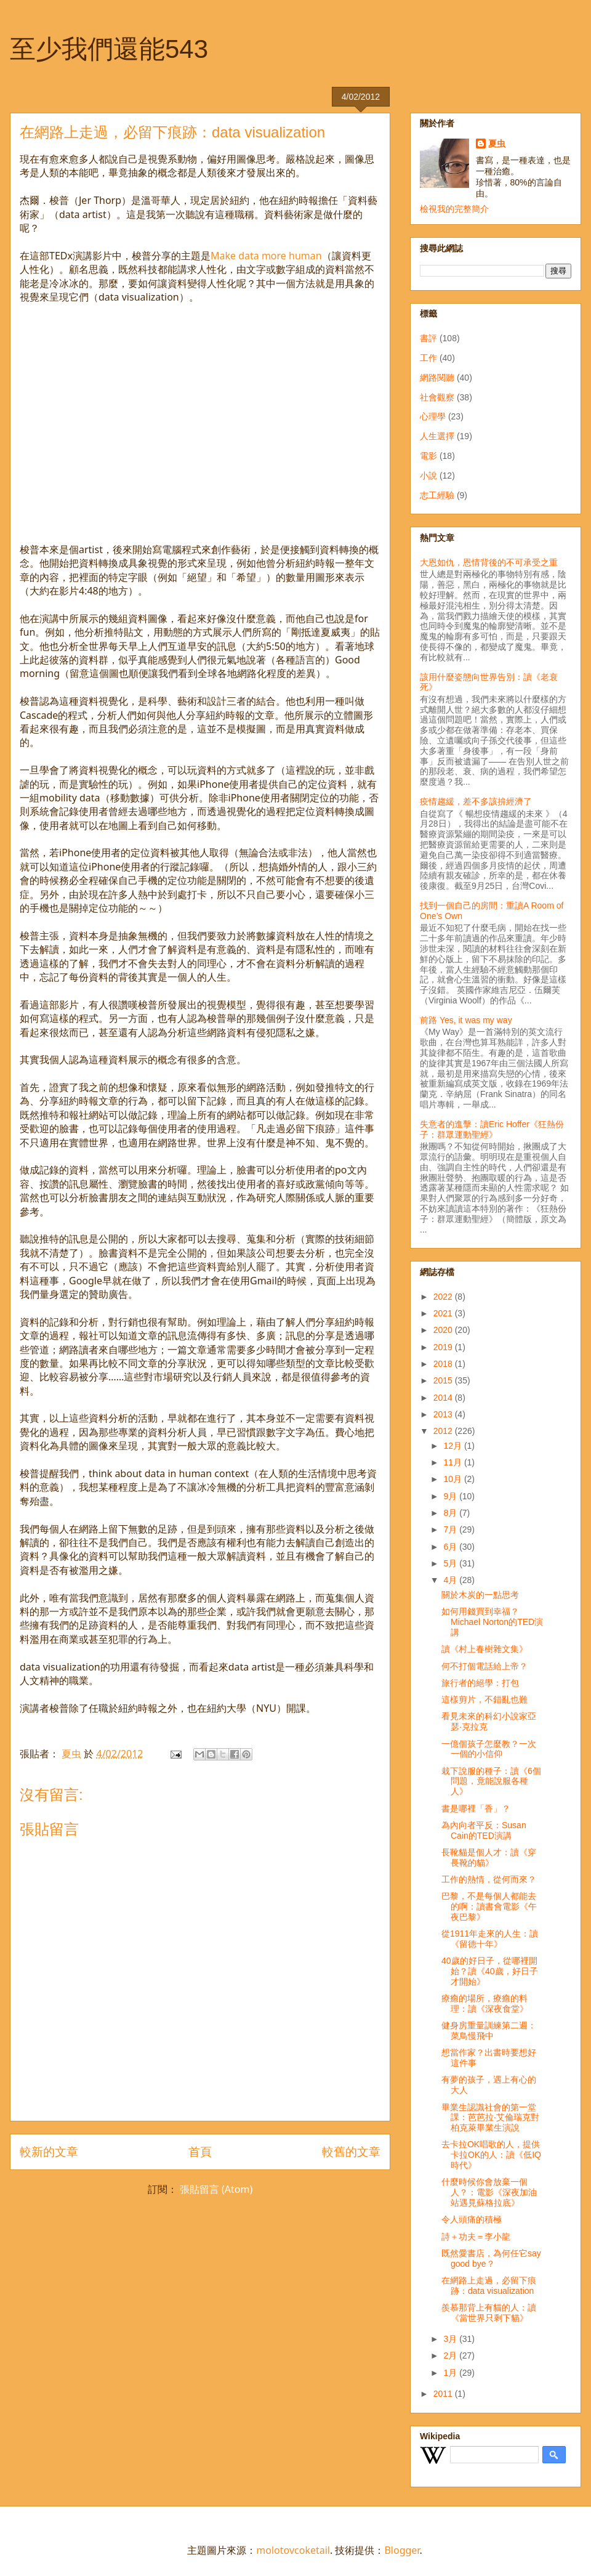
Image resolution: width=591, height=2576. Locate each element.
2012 (444, 1431)
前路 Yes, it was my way (466, 1020)
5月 (451, 1563)
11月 (453, 1462)
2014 (444, 1398)
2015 (444, 1380)
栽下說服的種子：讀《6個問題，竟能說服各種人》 (491, 1781)
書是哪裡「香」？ (475, 1808)
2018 (444, 1364)
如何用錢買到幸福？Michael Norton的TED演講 (492, 1621)
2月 (451, 2355)
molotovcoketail (293, 2550)
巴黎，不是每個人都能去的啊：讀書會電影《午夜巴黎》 (489, 1906)
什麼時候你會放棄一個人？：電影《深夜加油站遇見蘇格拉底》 (489, 2192)
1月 (451, 2373)
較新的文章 (49, 2151)
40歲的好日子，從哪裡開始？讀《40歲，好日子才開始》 (489, 1971)
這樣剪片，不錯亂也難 (484, 1699)
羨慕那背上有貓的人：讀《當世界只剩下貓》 (488, 2313)
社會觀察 (437, 397)
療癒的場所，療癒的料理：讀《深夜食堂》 (484, 2003)
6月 (451, 1547)
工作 (428, 358)
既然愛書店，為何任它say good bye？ (491, 2258)
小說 (428, 475)
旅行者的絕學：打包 (480, 1683)
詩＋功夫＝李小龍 (475, 2237)
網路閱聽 (437, 378)
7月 (451, 1529)
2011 (444, 2394)
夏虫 (496, 143)
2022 (444, 1297)
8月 (451, 1513)
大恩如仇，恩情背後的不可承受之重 (489, 562)
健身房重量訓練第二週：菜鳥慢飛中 (488, 2030)
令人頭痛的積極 (471, 2219)
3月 (451, 2339)
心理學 (433, 416)
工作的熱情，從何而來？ (488, 1879)
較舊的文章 (351, 2151)
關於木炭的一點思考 (480, 1595)
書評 (428, 338)
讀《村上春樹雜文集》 (484, 1649)
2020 (444, 1330)
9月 (451, 1496)
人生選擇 (437, 436)
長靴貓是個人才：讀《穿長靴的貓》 (488, 1857)
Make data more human (266, 255)
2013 (444, 1414)
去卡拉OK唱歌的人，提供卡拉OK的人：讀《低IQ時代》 (491, 2154)
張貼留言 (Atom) (216, 2189)
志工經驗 (437, 495)
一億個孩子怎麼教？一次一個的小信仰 (488, 1749)
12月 (453, 1446)
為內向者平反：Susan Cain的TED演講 (483, 1830)
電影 (428, 456)
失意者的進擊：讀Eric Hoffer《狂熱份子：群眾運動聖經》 (492, 1129)
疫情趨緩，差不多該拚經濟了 (476, 801)
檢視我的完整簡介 (454, 209)
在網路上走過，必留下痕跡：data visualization (488, 2285)
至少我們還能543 (109, 48)
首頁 (200, 2151)
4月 (451, 1580)
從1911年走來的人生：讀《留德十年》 (489, 1939)
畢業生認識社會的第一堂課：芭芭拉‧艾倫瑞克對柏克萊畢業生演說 (490, 2117)
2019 (444, 1347)
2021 (444, 1313)
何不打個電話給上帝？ (484, 1666)
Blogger (401, 2550)
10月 (453, 1479)
